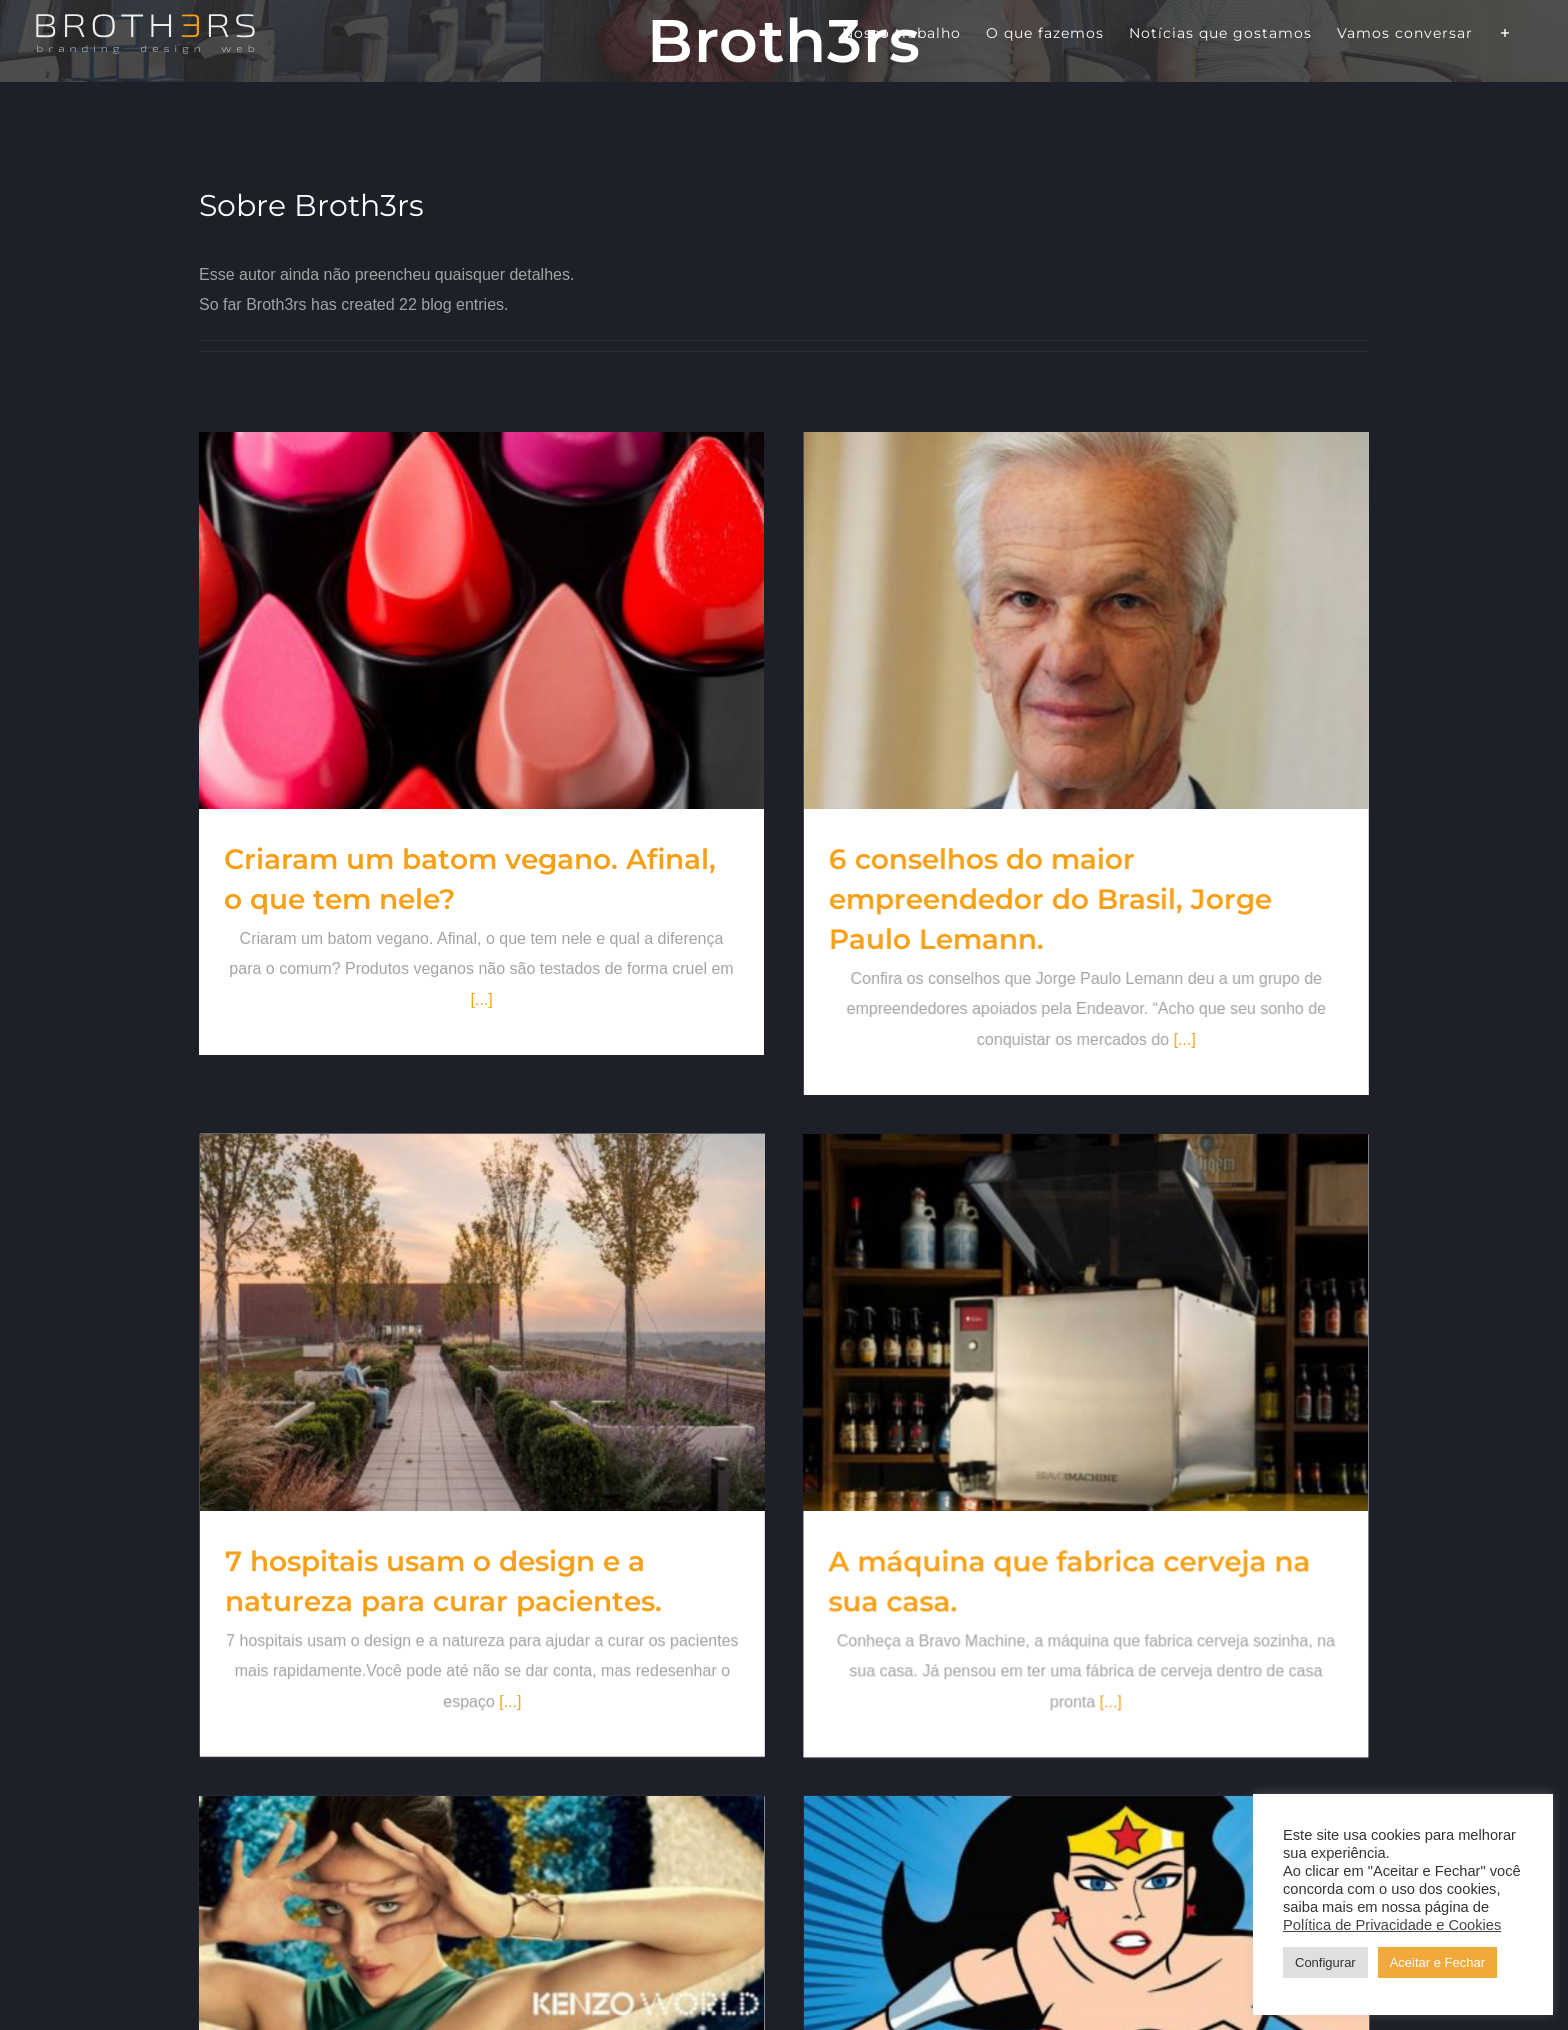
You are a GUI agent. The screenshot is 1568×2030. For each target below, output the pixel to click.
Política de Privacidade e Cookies (1392, 1925)
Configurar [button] (1325, 1962)
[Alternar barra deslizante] (1505, 32)
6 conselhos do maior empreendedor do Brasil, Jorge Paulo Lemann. (991, 899)
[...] (1125, 1039)
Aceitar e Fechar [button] (1437, 1962)
